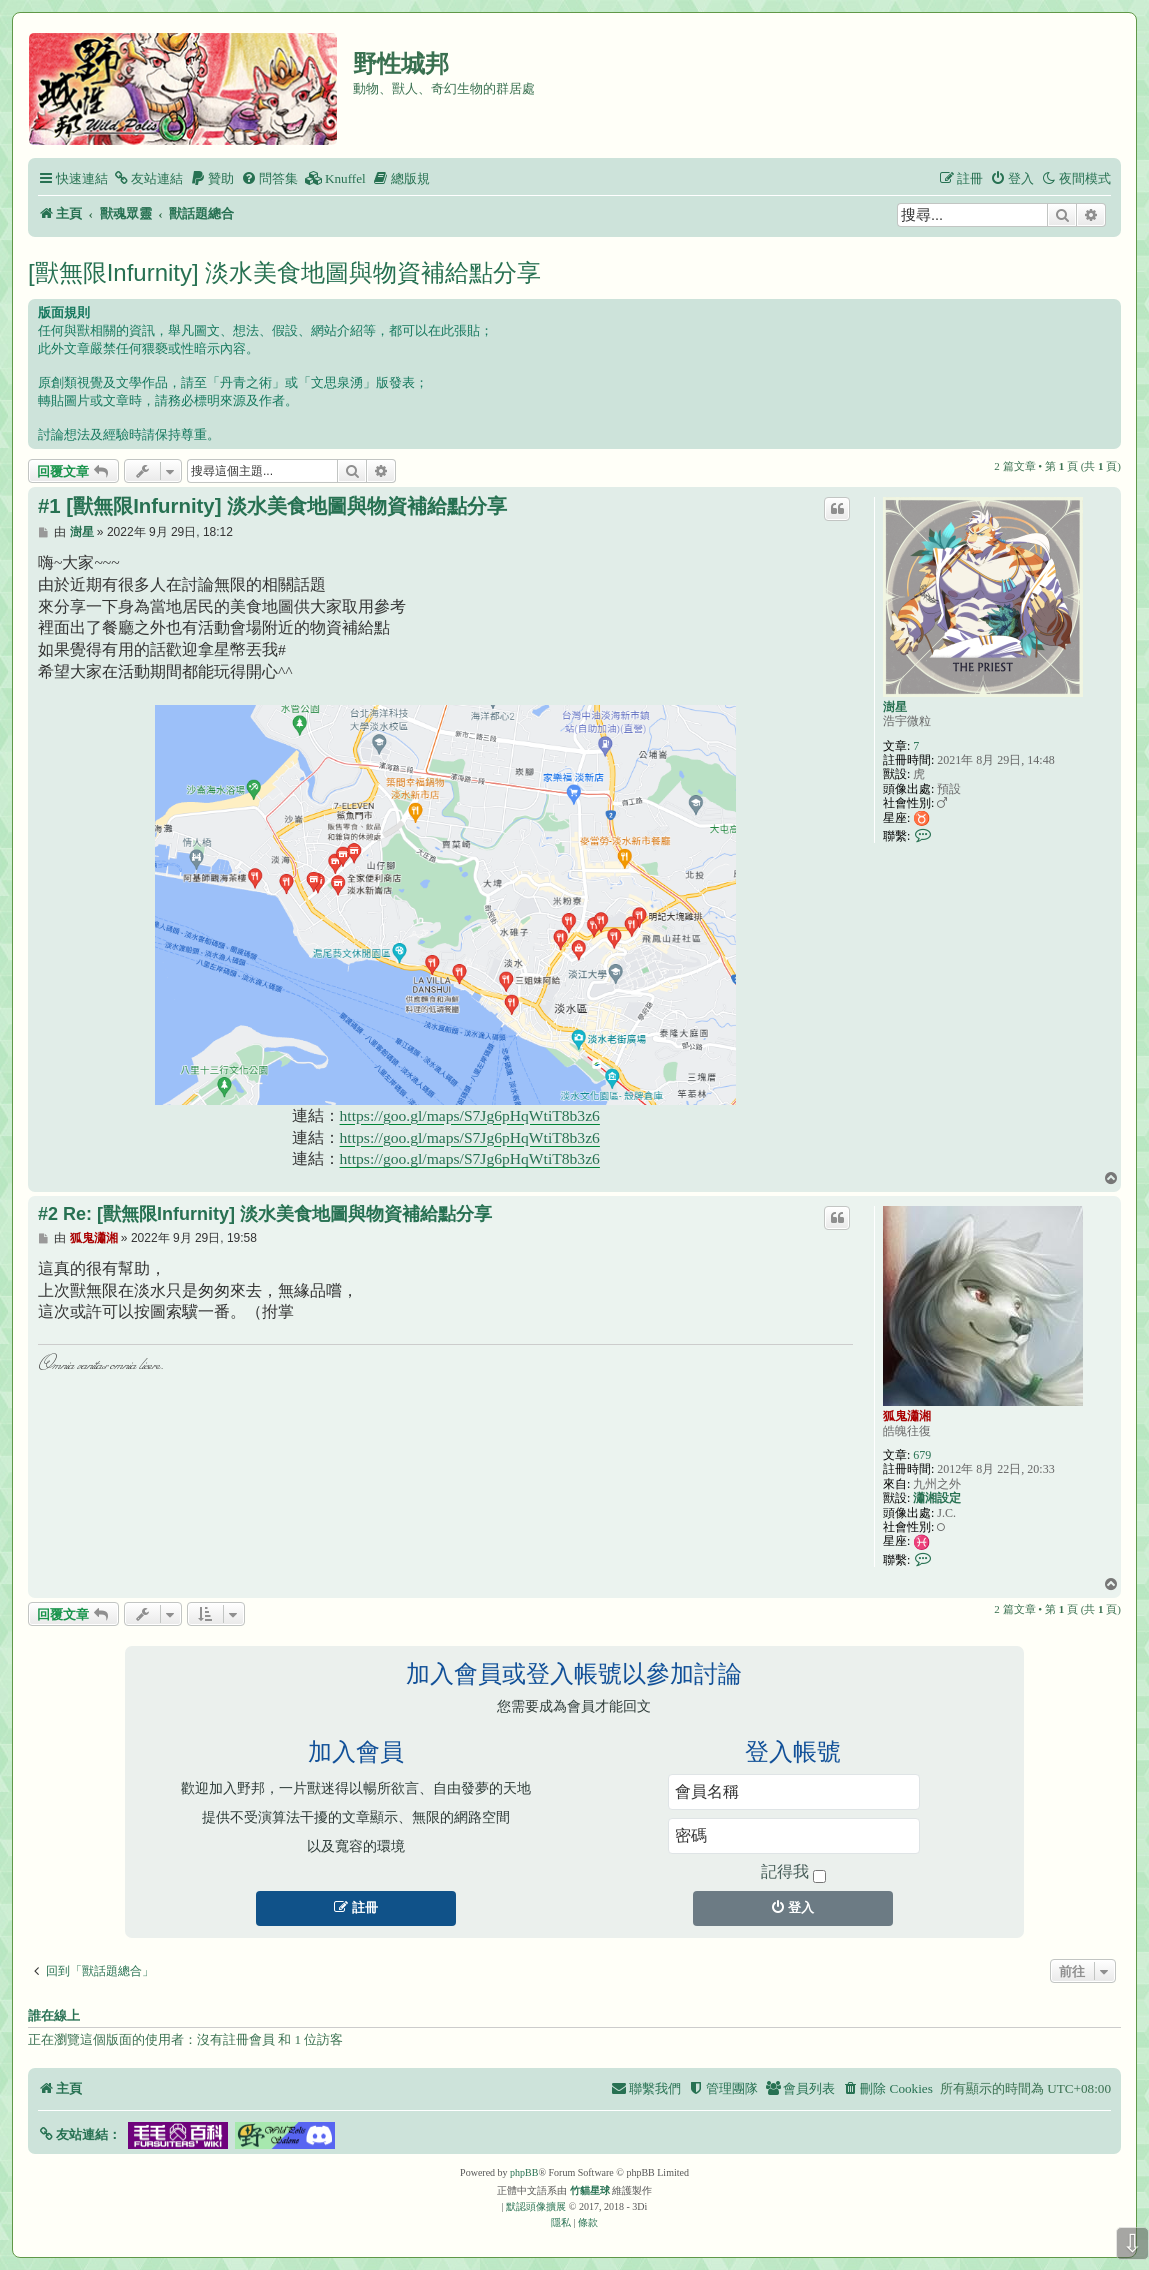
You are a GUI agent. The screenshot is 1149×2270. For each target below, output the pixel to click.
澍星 (895, 707)
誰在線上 (54, 2016)
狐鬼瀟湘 (907, 1416)
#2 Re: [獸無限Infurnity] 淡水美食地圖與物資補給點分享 (265, 1214)
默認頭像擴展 (536, 2206)
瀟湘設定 (937, 1498)
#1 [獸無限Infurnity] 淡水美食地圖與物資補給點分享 (272, 506)
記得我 (793, 1873)
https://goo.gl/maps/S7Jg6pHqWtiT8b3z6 (470, 1115)
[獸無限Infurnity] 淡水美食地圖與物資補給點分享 (284, 272)
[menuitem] (148, 178)
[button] (79, 2134)
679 (922, 1455)
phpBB (524, 2172)
